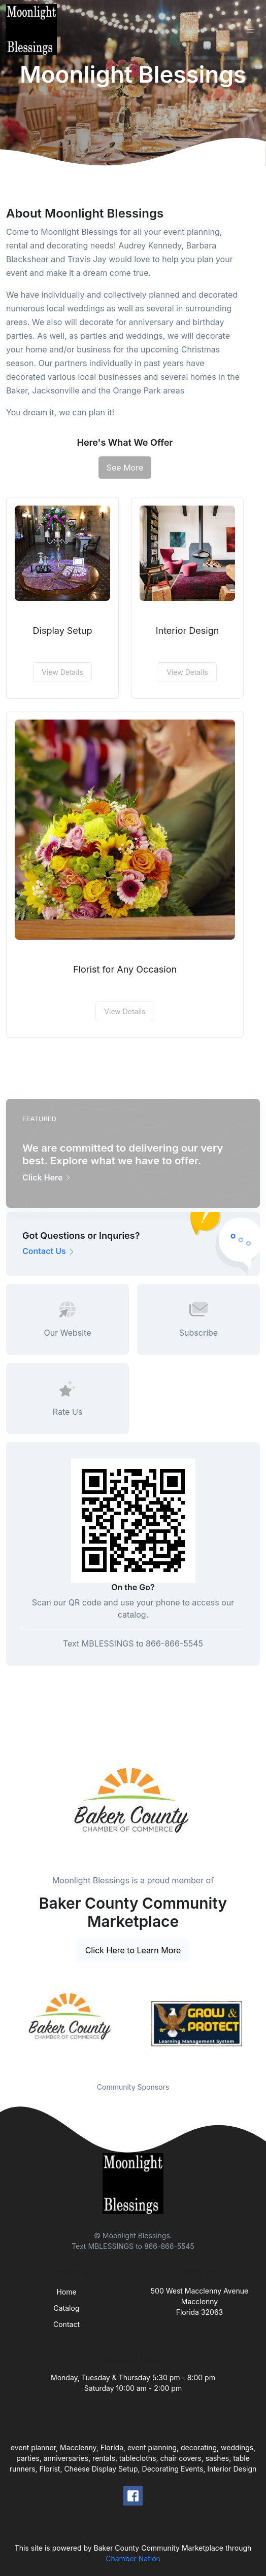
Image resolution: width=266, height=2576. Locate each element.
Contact (66, 2324)
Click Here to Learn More (133, 1950)
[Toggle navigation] (250, 30)
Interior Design (187, 630)
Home (66, 2291)
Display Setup (62, 630)
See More (125, 467)
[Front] (33, 29)
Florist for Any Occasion (125, 969)
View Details (62, 672)
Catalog (67, 2308)
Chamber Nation (133, 2558)
